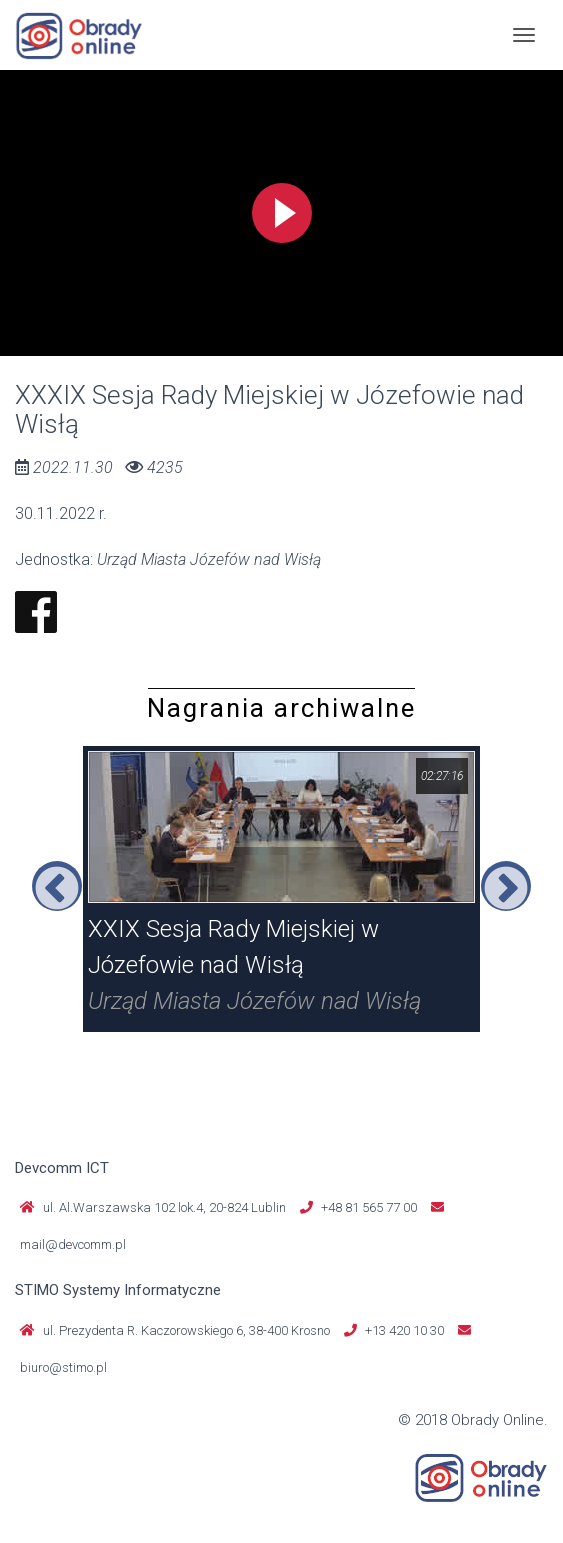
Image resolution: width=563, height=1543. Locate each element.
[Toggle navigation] (524, 35)
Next (506, 886)
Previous (57, 886)
